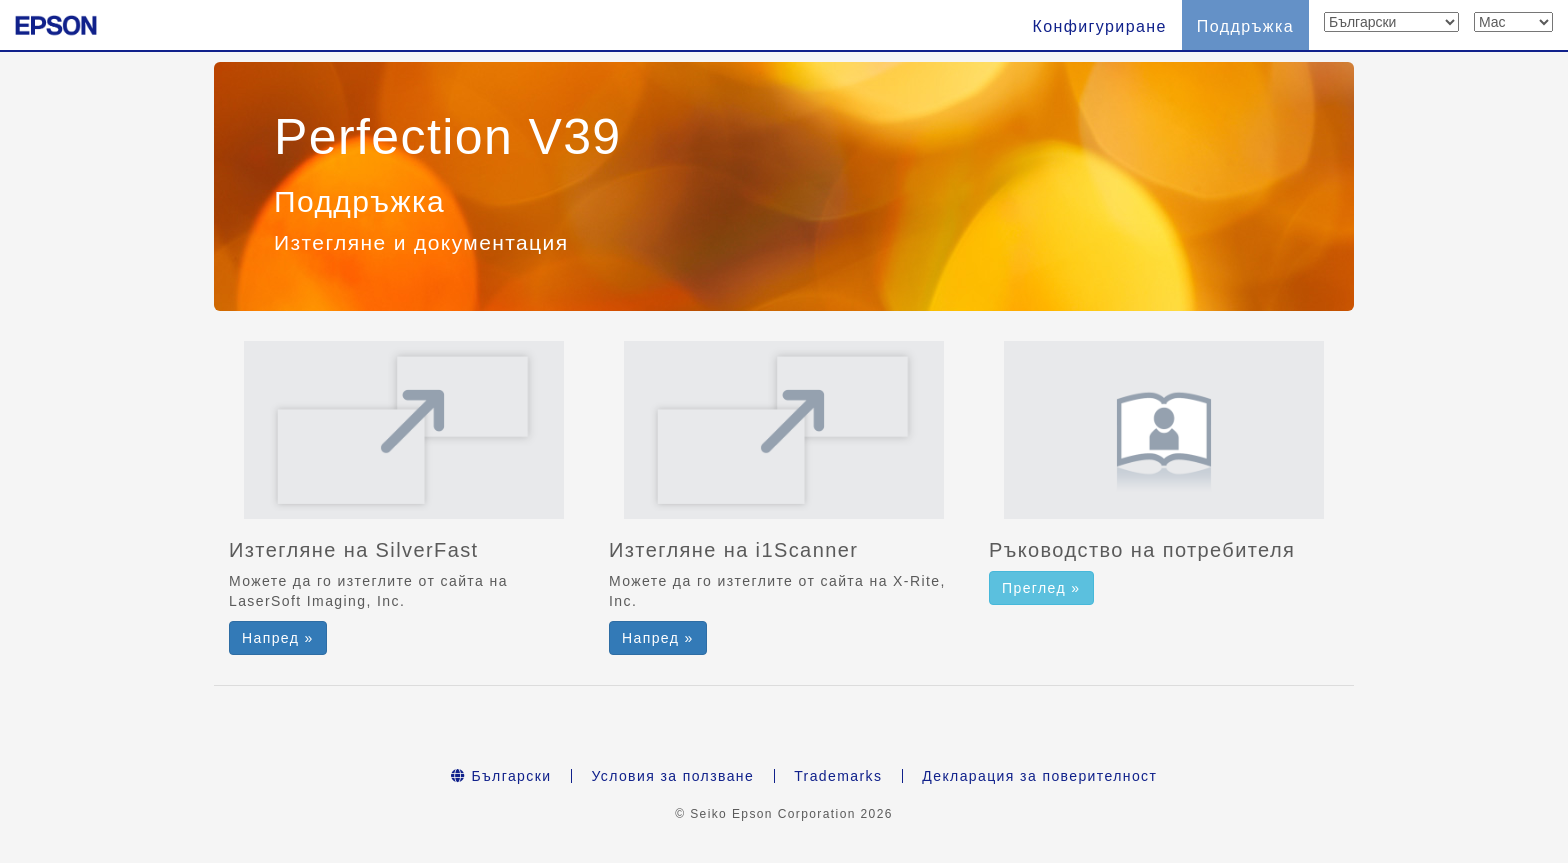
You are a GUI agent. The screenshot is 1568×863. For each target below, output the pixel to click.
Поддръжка (1245, 26)
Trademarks (838, 776)
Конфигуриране (1099, 26)
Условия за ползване (672, 776)
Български (501, 776)
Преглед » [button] (1041, 588)
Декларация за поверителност (1039, 776)
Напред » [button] (278, 638)
